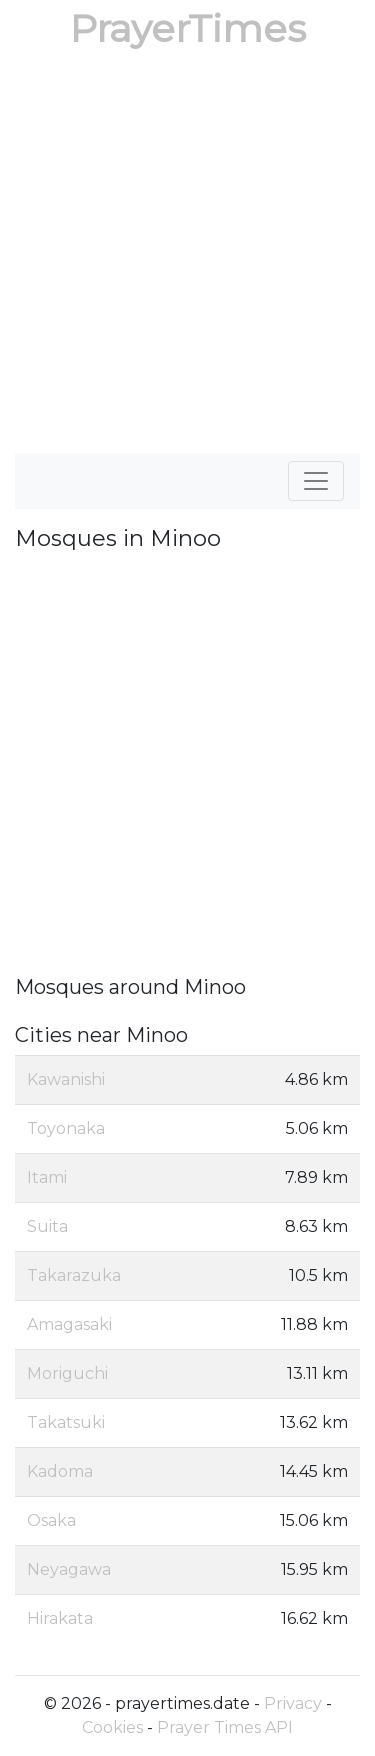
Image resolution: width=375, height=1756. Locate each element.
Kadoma (60, 1471)
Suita (47, 1226)
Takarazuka (74, 1275)
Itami (47, 1177)
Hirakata (60, 1618)
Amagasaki (69, 1324)
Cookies (112, 1727)
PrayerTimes (188, 28)
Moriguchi (67, 1373)
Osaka (51, 1520)
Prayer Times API (225, 1727)
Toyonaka (66, 1128)
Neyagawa (69, 1569)
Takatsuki (66, 1422)
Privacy (293, 1703)
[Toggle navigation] (316, 481)
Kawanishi (66, 1079)
